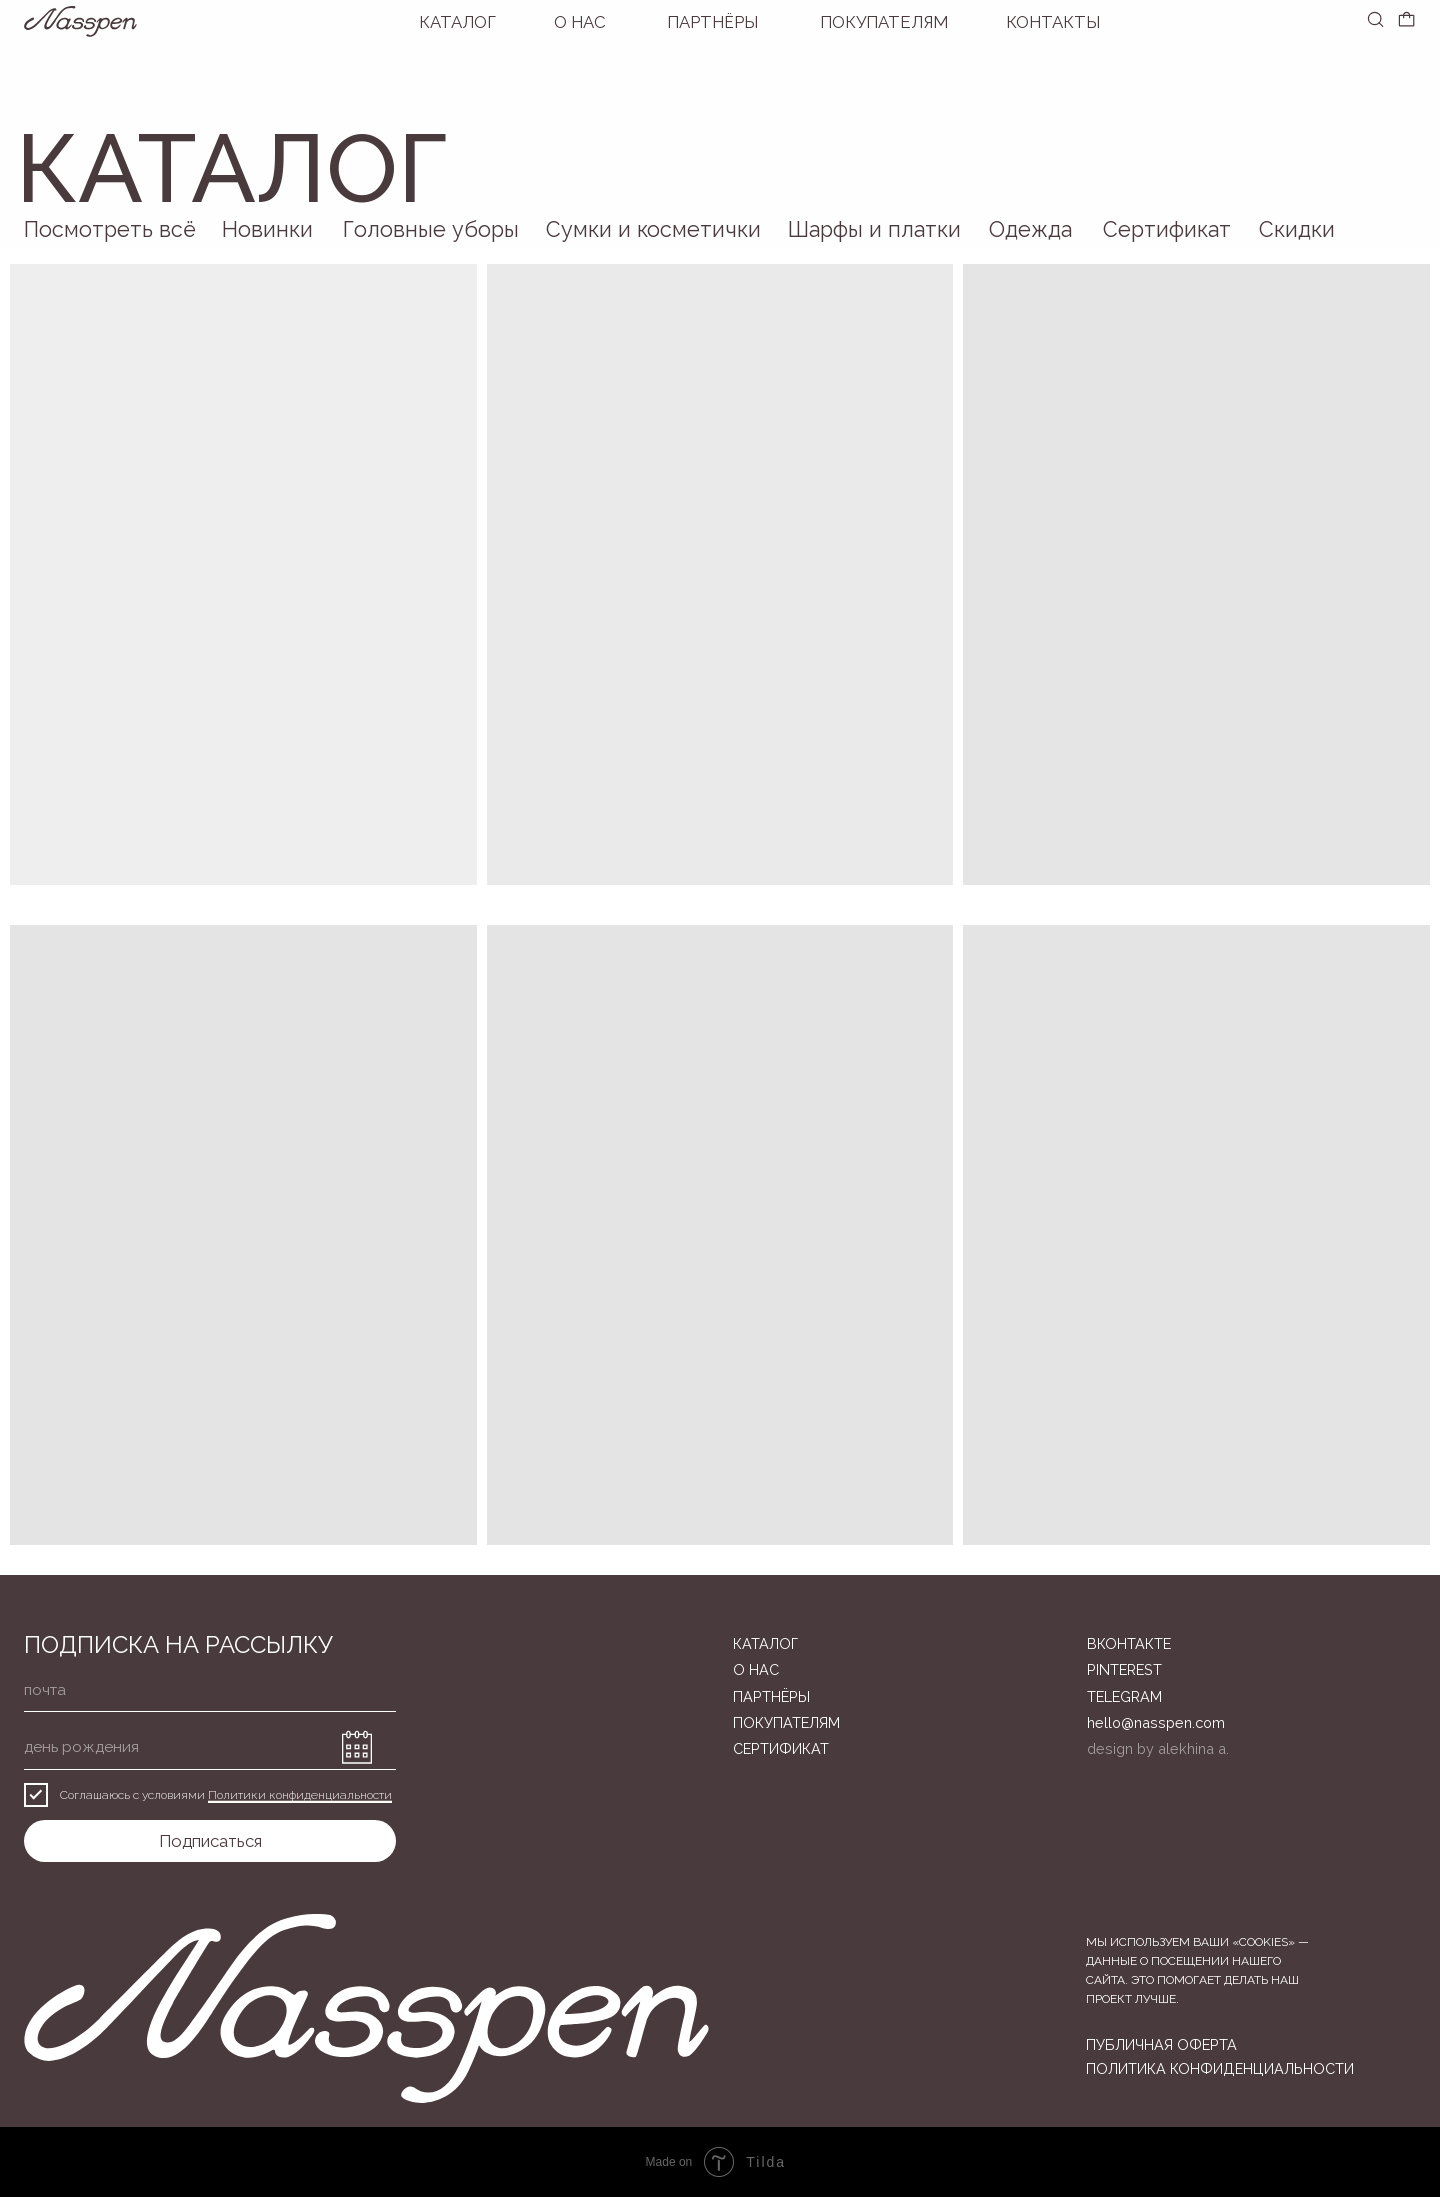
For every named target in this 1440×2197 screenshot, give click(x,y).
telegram (1124, 1696)
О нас (580, 22)
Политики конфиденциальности (300, 1795)
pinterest (1124, 1669)
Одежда (1030, 229)
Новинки (267, 229)
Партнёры (712, 22)
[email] (210, 1690)
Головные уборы (431, 229)
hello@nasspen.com (1156, 1722)
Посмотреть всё (110, 229)
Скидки (1297, 229)
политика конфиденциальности (1220, 2068)
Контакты (1053, 22)
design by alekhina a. (1158, 1748)
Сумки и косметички (653, 229)
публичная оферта (1161, 2044)
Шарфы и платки (874, 229)
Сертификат (1167, 229)
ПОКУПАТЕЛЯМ (786, 1722)
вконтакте (1129, 1643)
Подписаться (210, 1841)
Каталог (457, 22)
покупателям (884, 22)
